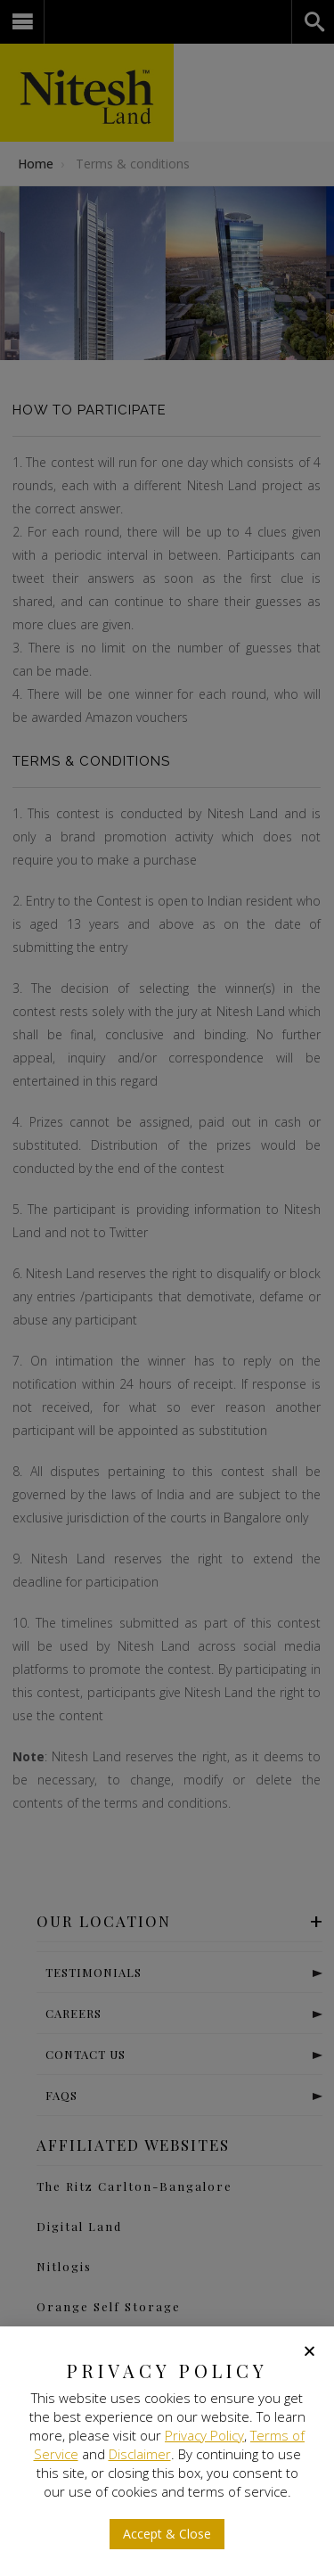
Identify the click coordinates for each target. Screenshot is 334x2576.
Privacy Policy (204, 2435)
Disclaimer (140, 2454)
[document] (167, 1288)
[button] (309, 2351)
